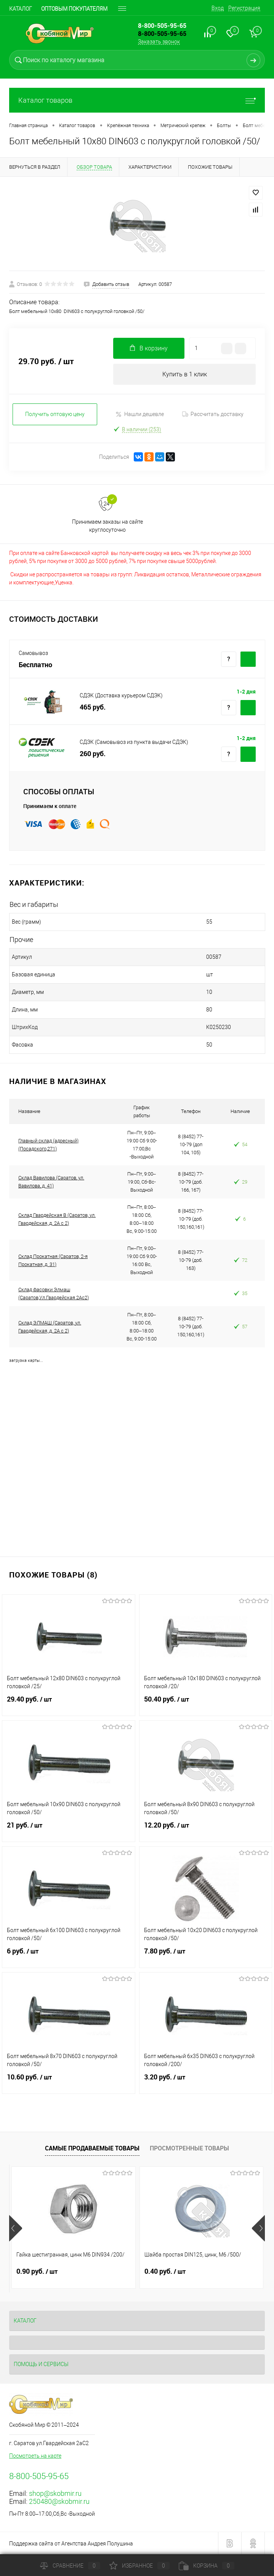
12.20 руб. (206, 1830)
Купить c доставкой (248, 659)
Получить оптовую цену (55, 414)
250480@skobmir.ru (59, 2501)
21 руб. (68, 1830)
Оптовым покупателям (74, 9)
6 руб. (68, 1956)
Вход (218, 8)
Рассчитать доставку (213, 414)
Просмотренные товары (189, 2148)
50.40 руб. (206, 1704)
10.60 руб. (68, 2081)
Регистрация (244, 8)
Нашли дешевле (139, 414)
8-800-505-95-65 (162, 33)
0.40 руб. (165, 2271)
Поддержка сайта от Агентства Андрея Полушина (71, 2544)
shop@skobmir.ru (55, 2493)
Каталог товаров (137, 100)
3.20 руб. (206, 2081)
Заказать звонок (159, 42)
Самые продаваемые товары (92, 2148)
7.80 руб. (206, 1956)
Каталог (20, 9)
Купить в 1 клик (184, 374)
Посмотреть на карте (35, 2456)
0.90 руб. (37, 2271)
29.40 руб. (68, 1704)
